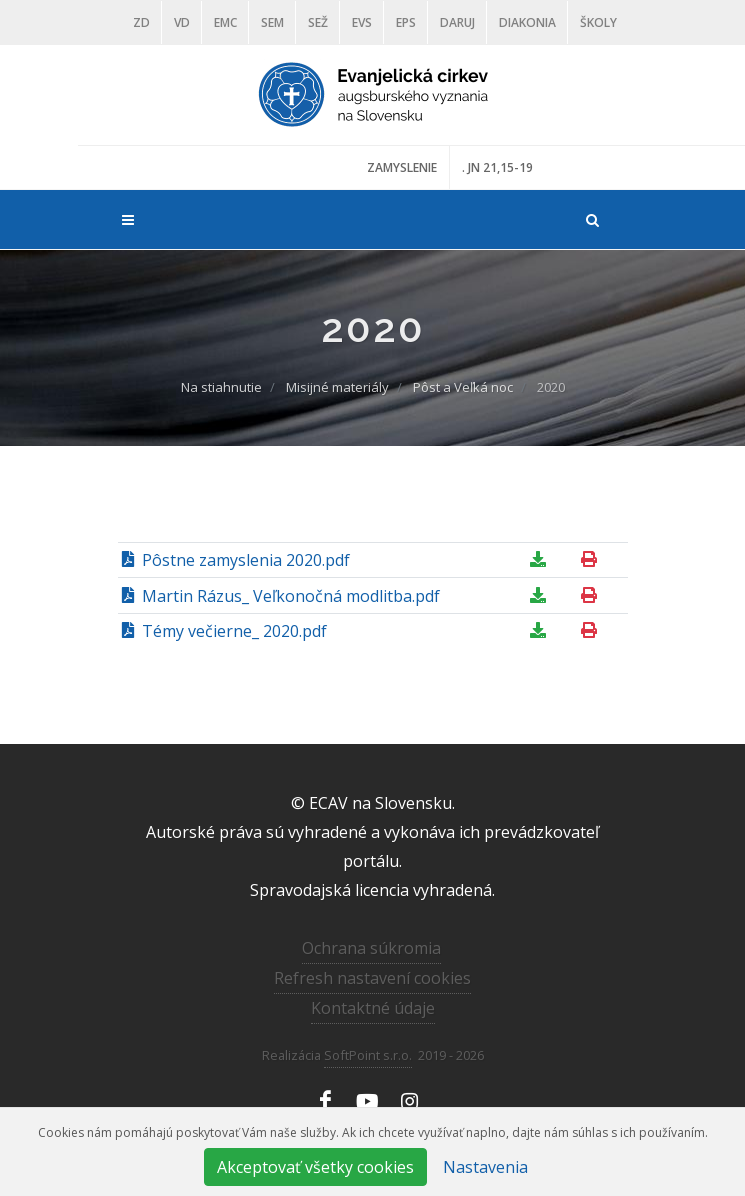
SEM (272, 22)
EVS (362, 22)
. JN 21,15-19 (497, 167)
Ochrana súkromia (371, 948)
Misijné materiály (337, 387)
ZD (141, 22)
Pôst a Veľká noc (463, 387)
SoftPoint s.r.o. (368, 1055)
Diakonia (527, 22)
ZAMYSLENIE (402, 167)
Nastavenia (485, 1167)
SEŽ (318, 22)
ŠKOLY (598, 22)
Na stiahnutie (221, 387)
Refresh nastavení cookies (372, 978)
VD (182, 22)
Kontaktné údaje (373, 1008)
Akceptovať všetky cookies (315, 1167)
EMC (225, 22)
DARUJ (457, 22)
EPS (406, 22)
